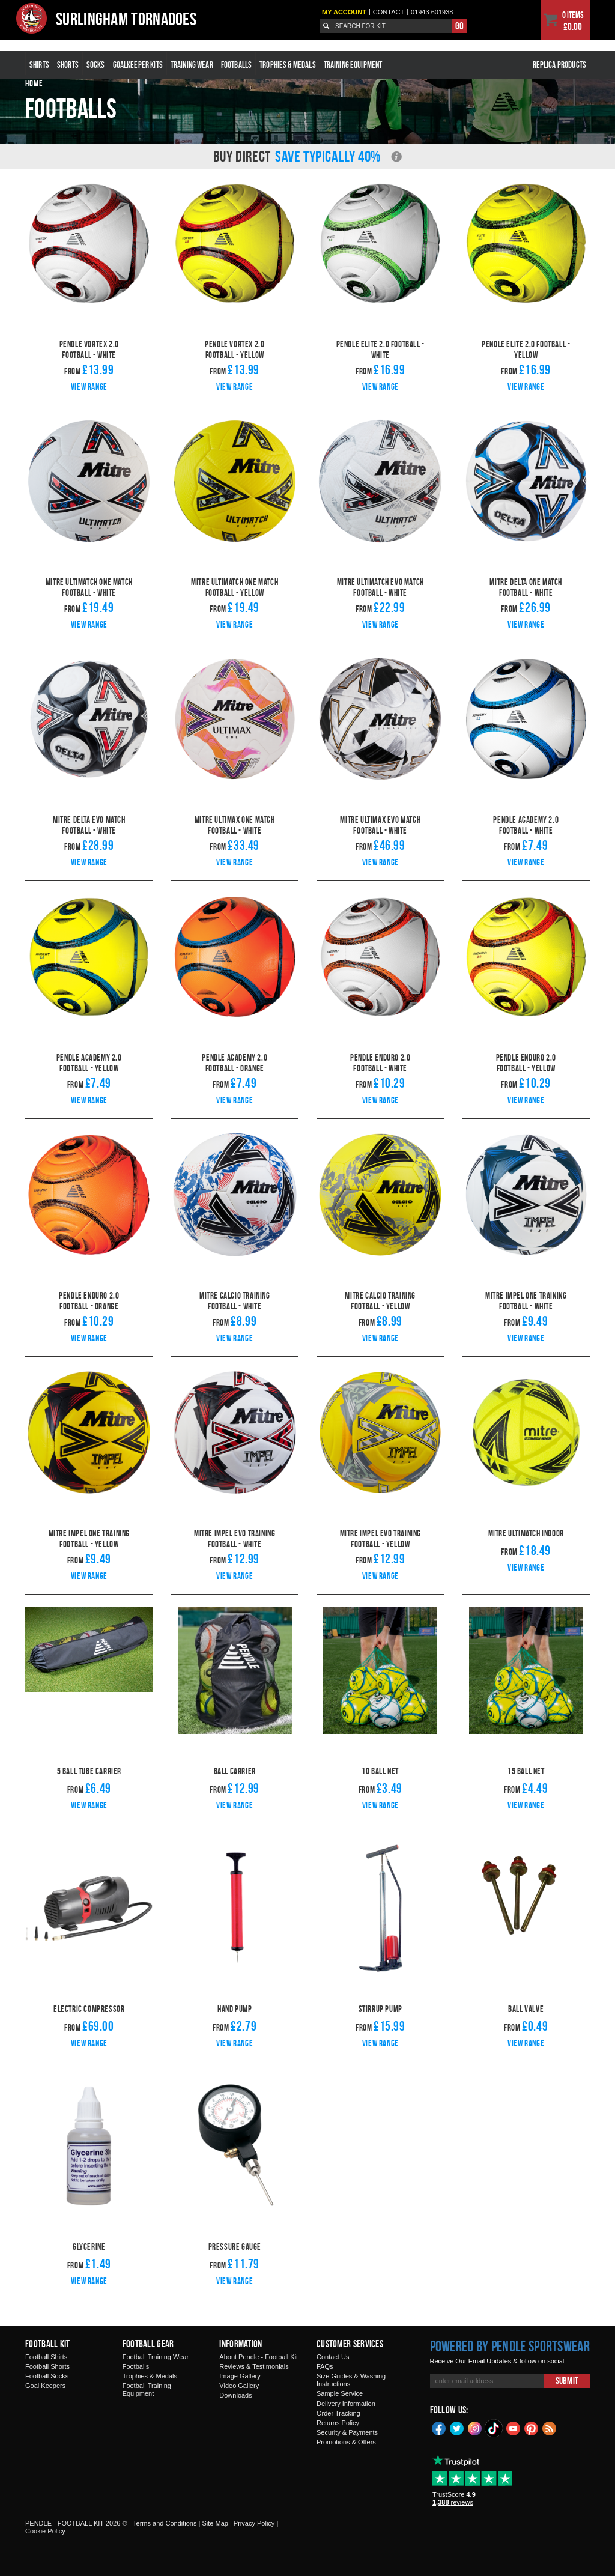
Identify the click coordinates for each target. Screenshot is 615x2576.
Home (34, 83)
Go (459, 25)
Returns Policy (338, 2422)
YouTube (513, 2428)
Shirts (39, 64)
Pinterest (532, 2428)
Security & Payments (347, 2432)
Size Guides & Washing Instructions (351, 2379)
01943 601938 (432, 12)
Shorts (68, 64)
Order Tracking (338, 2413)
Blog (550, 2428)
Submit (567, 2380)
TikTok (494, 2428)
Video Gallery (239, 2385)
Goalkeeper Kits (138, 64)
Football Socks (46, 2376)
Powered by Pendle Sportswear (510, 2346)
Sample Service (340, 2393)
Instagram (475, 2428)
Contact (388, 12)
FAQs (325, 2366)
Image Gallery (239, 2376)
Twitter (457, 2428)
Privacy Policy (254, 2523)
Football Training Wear (156, 2356)
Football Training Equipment (147, 2389)
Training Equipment (353, 64)
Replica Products (559, 64)
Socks (95, 64)
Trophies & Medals (287, 64)
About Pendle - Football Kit (258, 2356)
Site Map (215, 2523)
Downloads (235, 2395)
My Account (344, 12)
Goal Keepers (45, 2385)
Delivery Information (346, 2403)
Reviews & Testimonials (253, 2366)
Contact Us (333, 2356)
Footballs (236, 64)
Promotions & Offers (346, 2442)
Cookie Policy (45, 2531)
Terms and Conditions (164, 2523)
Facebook (439, 2428)
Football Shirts (46, 2356)
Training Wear (192, 64)
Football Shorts (47, 2366)
